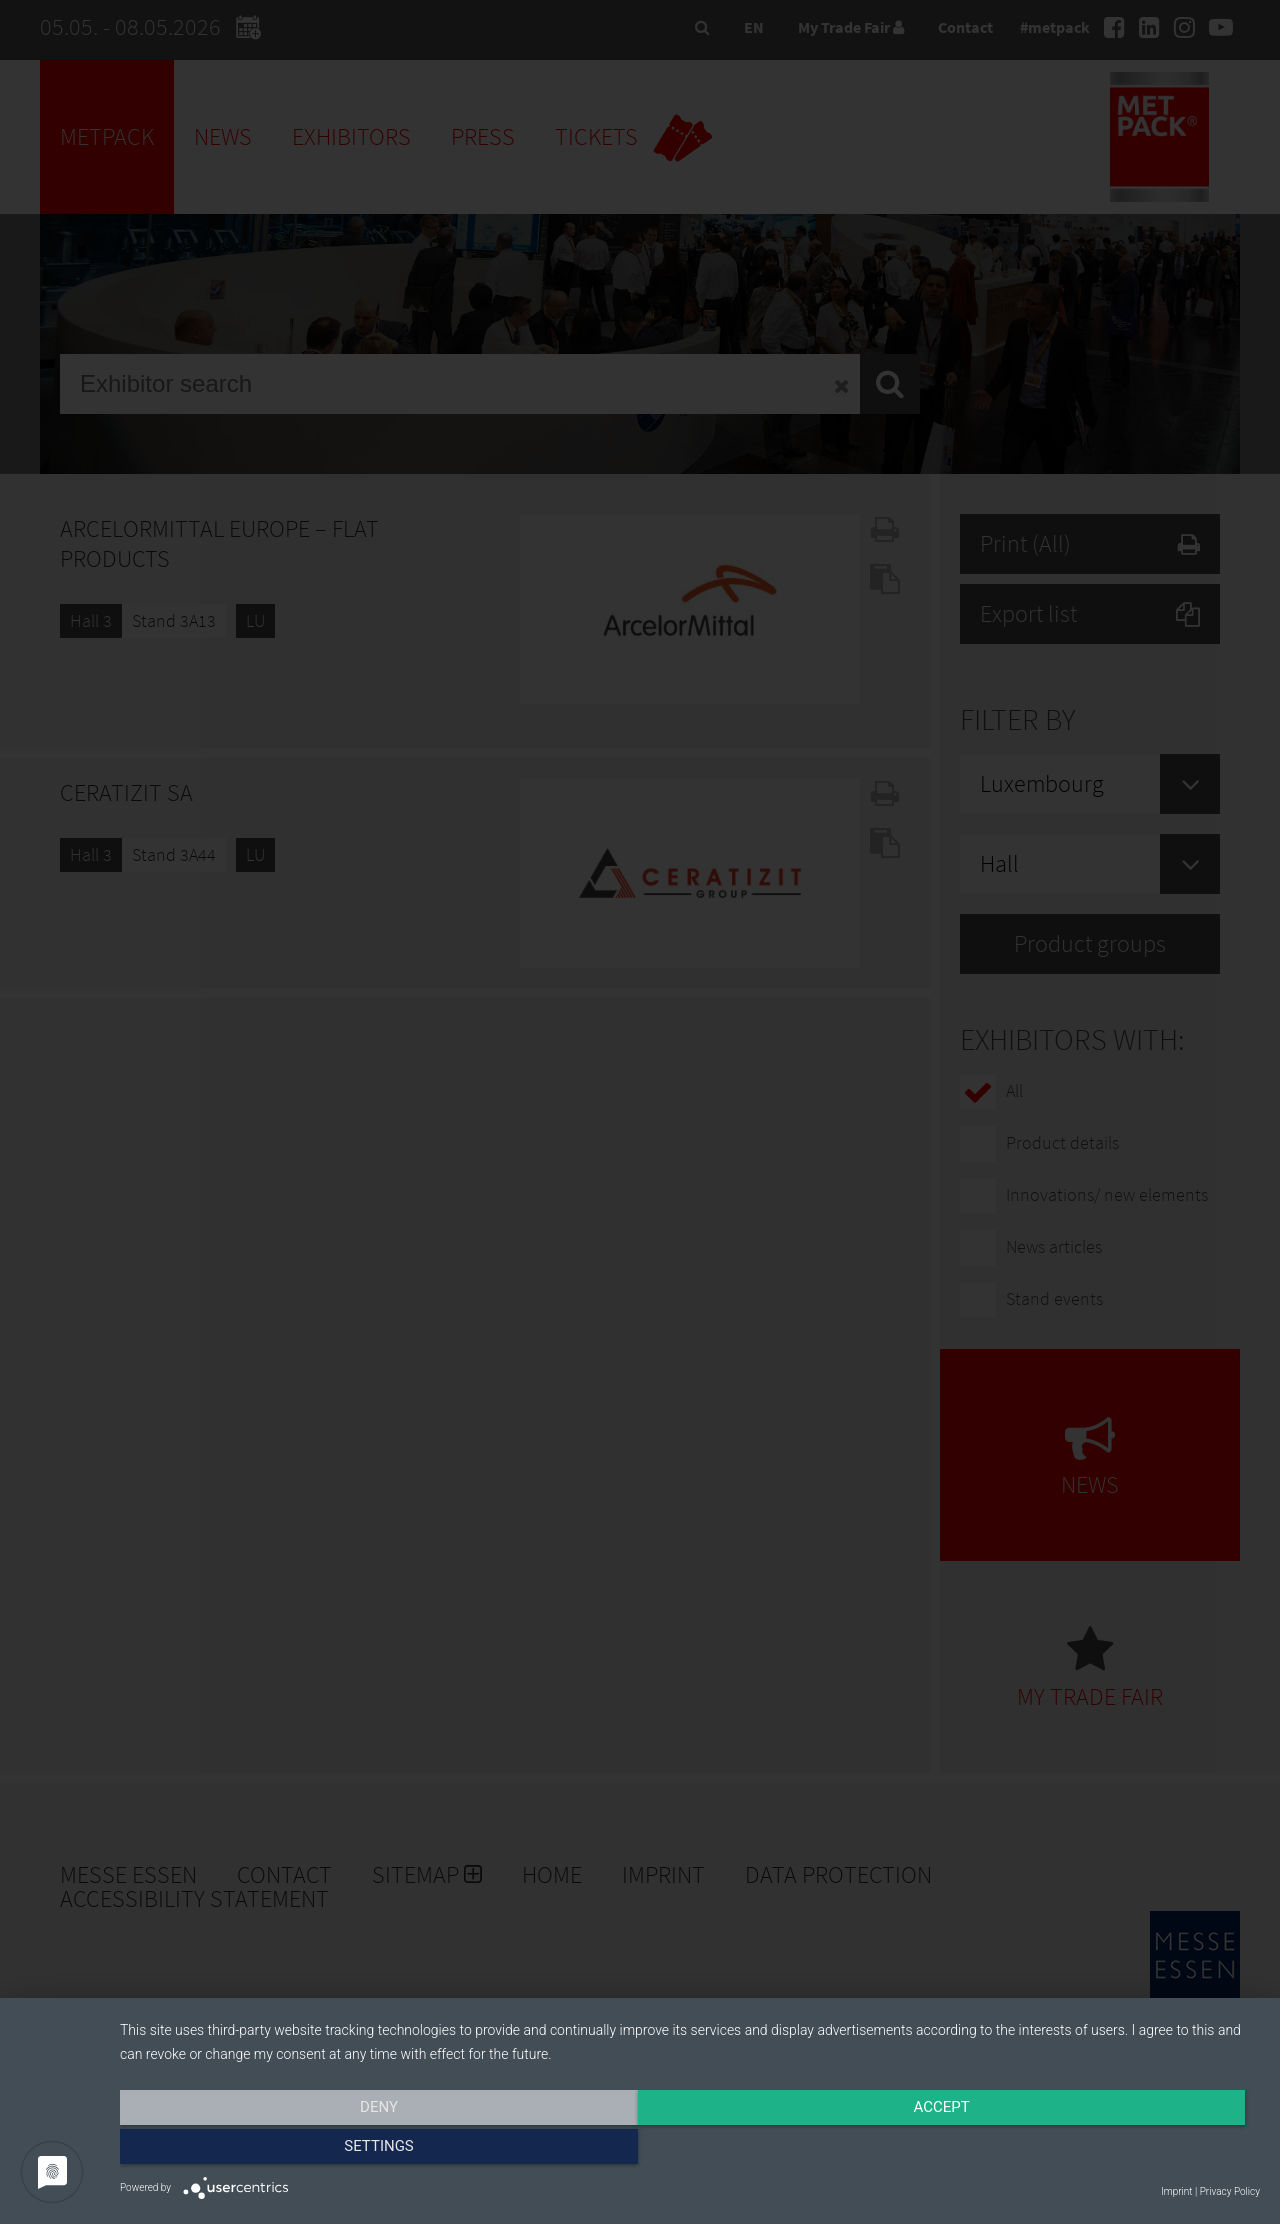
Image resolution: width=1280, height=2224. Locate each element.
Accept (690, 2151)
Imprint (1176, 2191)
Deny (291, 2151)
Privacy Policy (1230, 2191)
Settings (1089, 2151)
